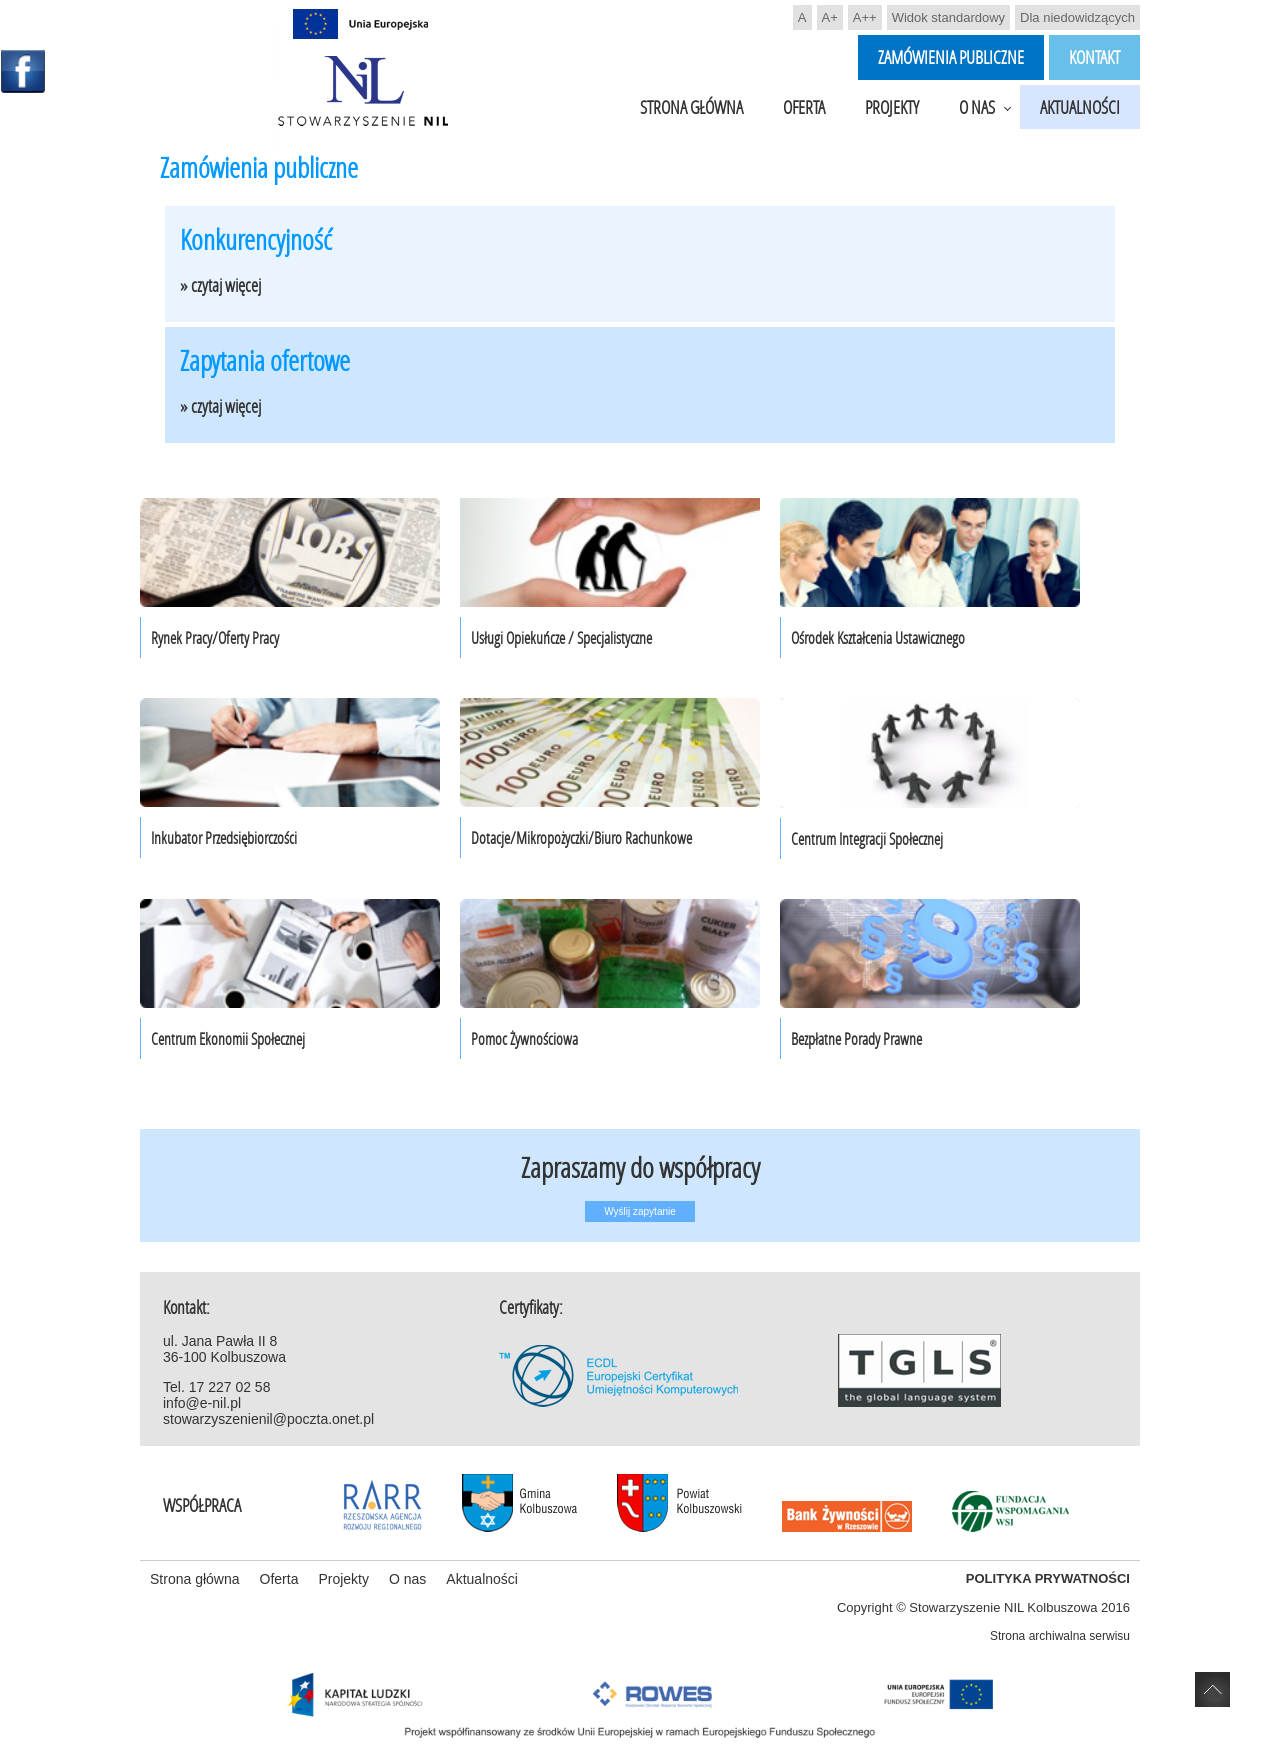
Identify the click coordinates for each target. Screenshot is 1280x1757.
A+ (830, 17)
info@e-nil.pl (202, 1403)
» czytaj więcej (220, 285)
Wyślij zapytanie (640, 1211)
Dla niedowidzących (1077, 17)
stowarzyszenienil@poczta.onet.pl (268, 1419)
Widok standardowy (948, 17)
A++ (865, 17)
